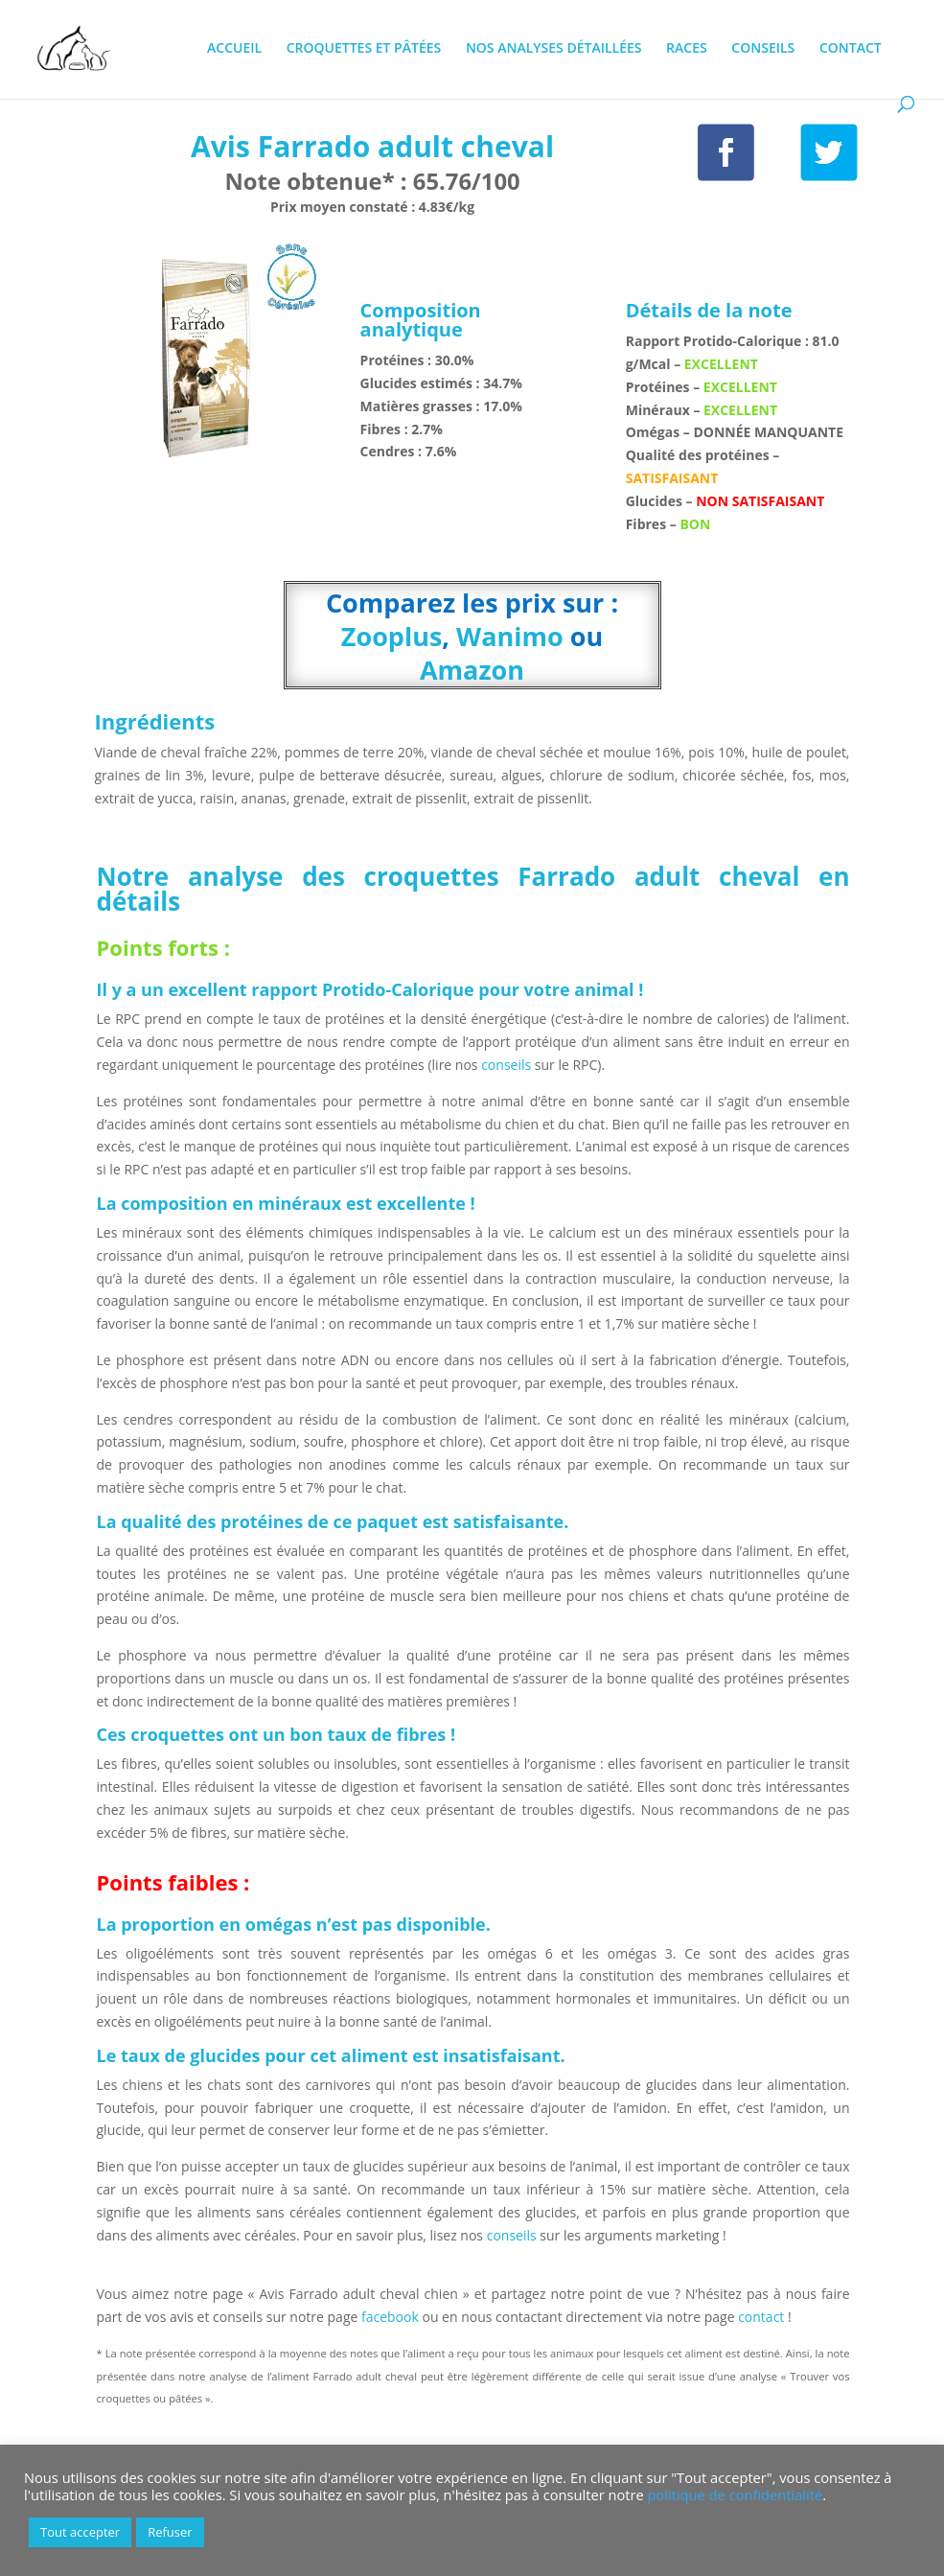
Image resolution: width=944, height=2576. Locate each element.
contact (763, 2317)
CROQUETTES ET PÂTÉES (364, 49)
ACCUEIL (234, 49)
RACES (686, 49)
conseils (506, 1065)
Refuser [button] (170, 2532)
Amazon (472, 669)
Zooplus (392, 636)
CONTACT (850, 49)
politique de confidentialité (735, 2494)
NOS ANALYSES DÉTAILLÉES (554, 49)
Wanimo (510, 636)
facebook (390, 2317)
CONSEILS (762, 49)
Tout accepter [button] (80, 2532)
